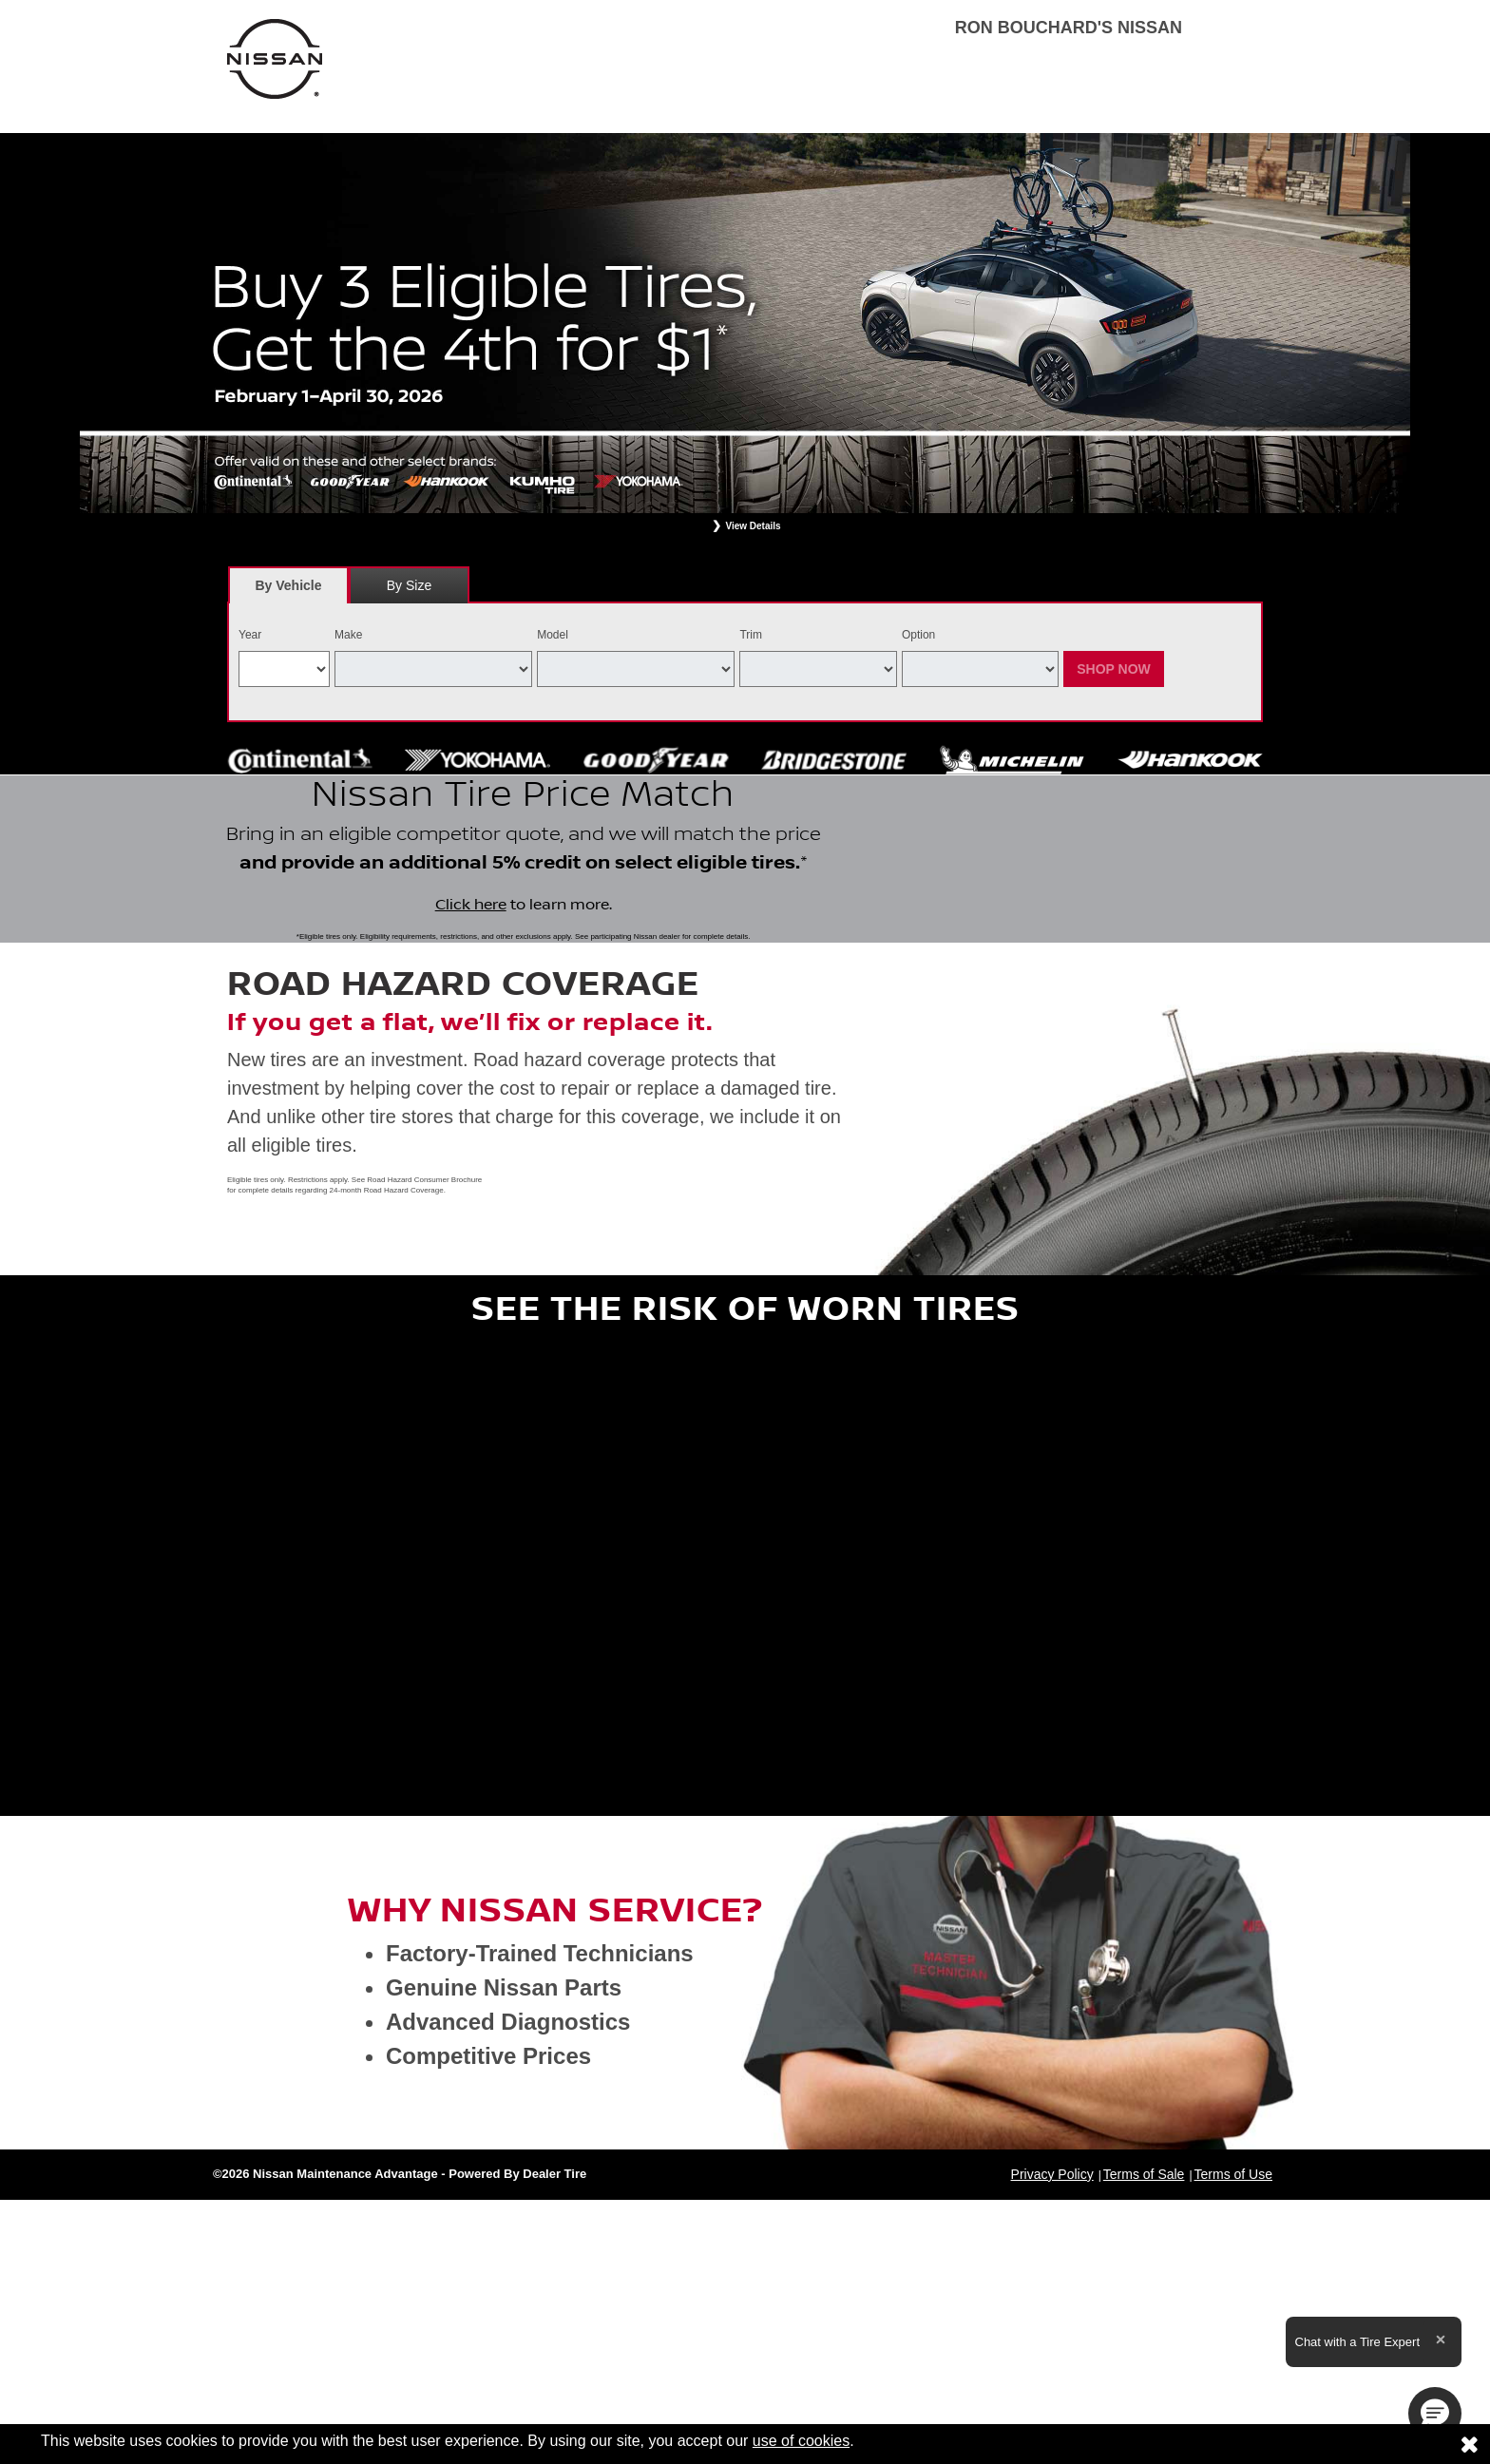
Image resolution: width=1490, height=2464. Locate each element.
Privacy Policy (1052, 2323)
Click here (470, 979)
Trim (750, 634)
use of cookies (801, 2441)
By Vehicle (288, 590)
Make (348, 634)
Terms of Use (1233, 2323)
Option (918, 634)
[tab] (288, 584)
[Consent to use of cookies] (1469, 2444)
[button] (1434, 2413)
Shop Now (1114, 669)
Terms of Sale (1144, 2323)
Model (552, 634)
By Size (409, 585)
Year (250, 634)
